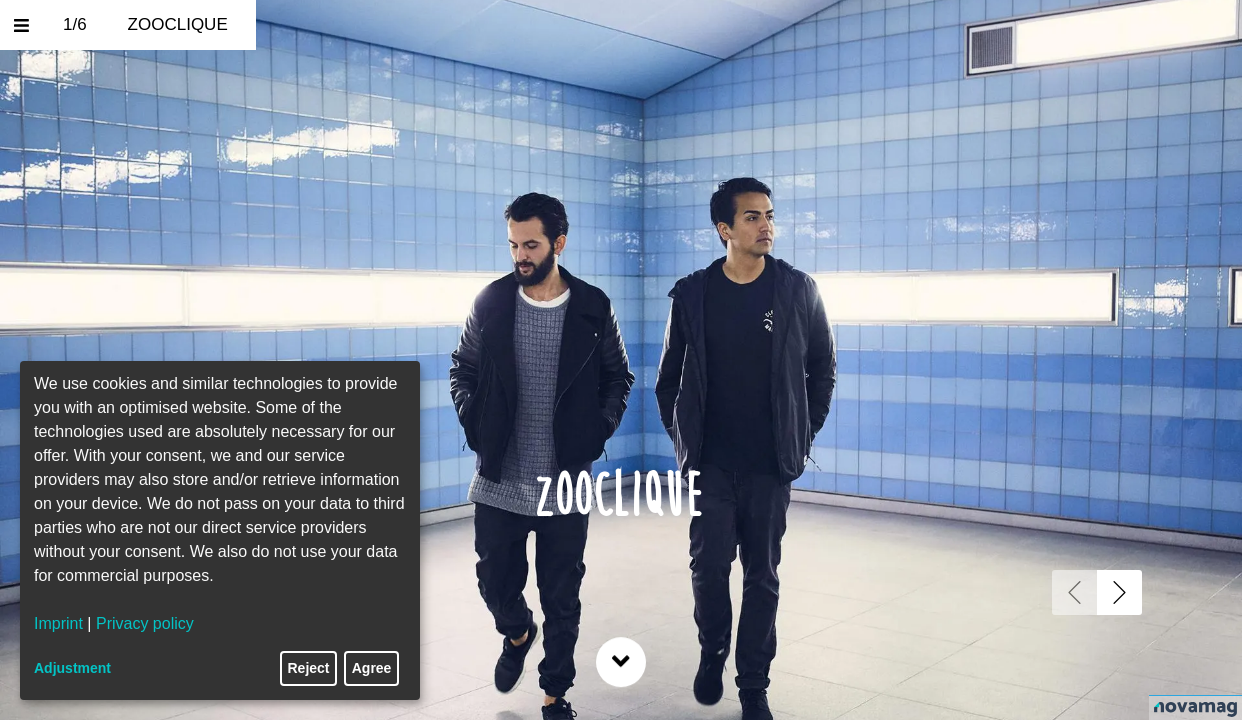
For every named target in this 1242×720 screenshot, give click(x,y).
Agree (372, 668)
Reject (309, 668)
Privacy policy (145, 623)
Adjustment (72, 668)
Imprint (58, 623)
